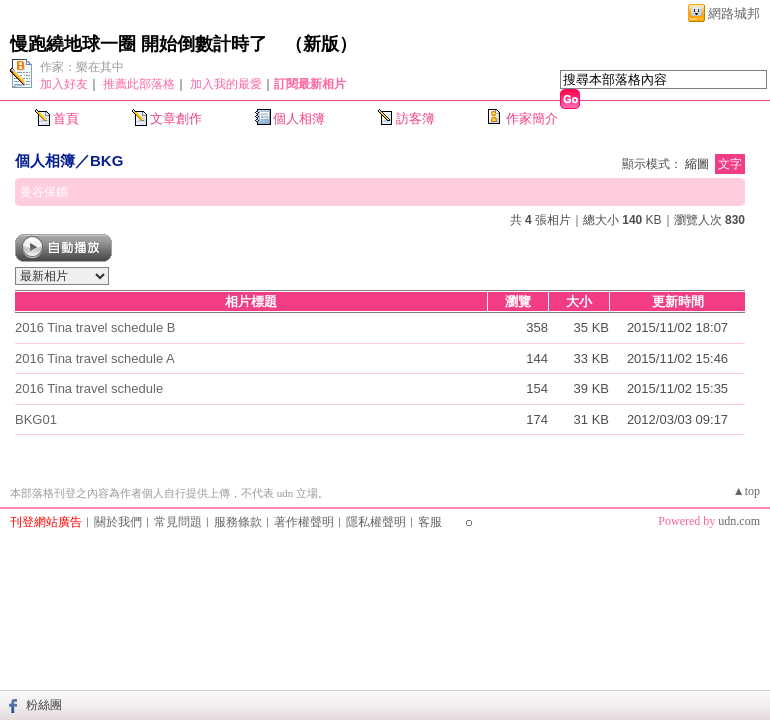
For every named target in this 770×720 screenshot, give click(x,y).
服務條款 (238, 522)
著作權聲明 (304, 522)
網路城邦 (734, 13)
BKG (106, 160)
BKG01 (36, 419)
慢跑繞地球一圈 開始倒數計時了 (138, 44)
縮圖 (697, 164)
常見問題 (178, 522)
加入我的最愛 (226, 84)
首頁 (66, 118)
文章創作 (176, 118)
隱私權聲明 (376, 522)
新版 (321, 44)
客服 (430, 522)
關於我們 (118, 522)
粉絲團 (44, 705)
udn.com (739, 521)
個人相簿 (299, 118)
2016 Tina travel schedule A (95, 358)
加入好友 (64, 84)
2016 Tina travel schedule (89, 388)
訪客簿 (415, 118)
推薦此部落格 (139, 84)
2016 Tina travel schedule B (95, 327)
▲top (746, 491)
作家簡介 (532, 118)
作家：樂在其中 (82, 67)
